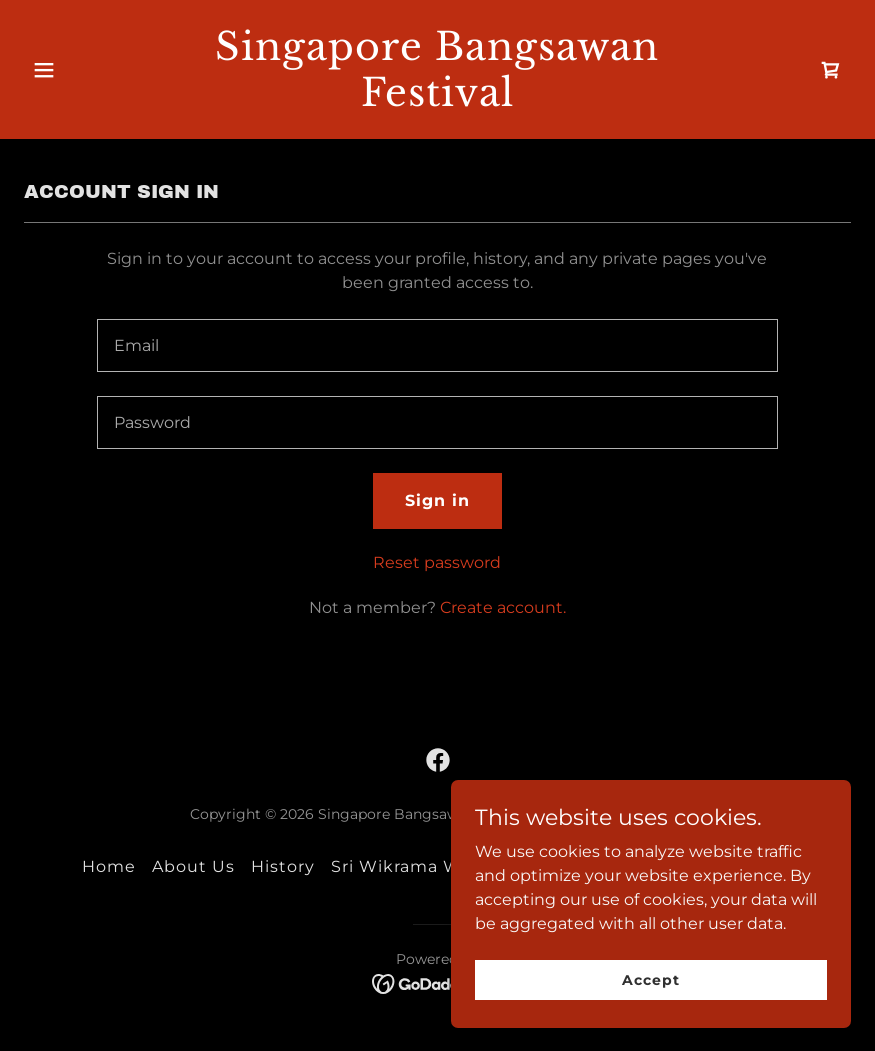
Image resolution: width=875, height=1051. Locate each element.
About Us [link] (193, 866)
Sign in (437, 500)
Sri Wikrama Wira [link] (407, 866)
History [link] (283, 866)
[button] (86, 70)
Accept (650, 979)
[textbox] (437, 345)
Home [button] (109, 866)
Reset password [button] (437, 562)
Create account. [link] (503, 607)
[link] (437, 100)
